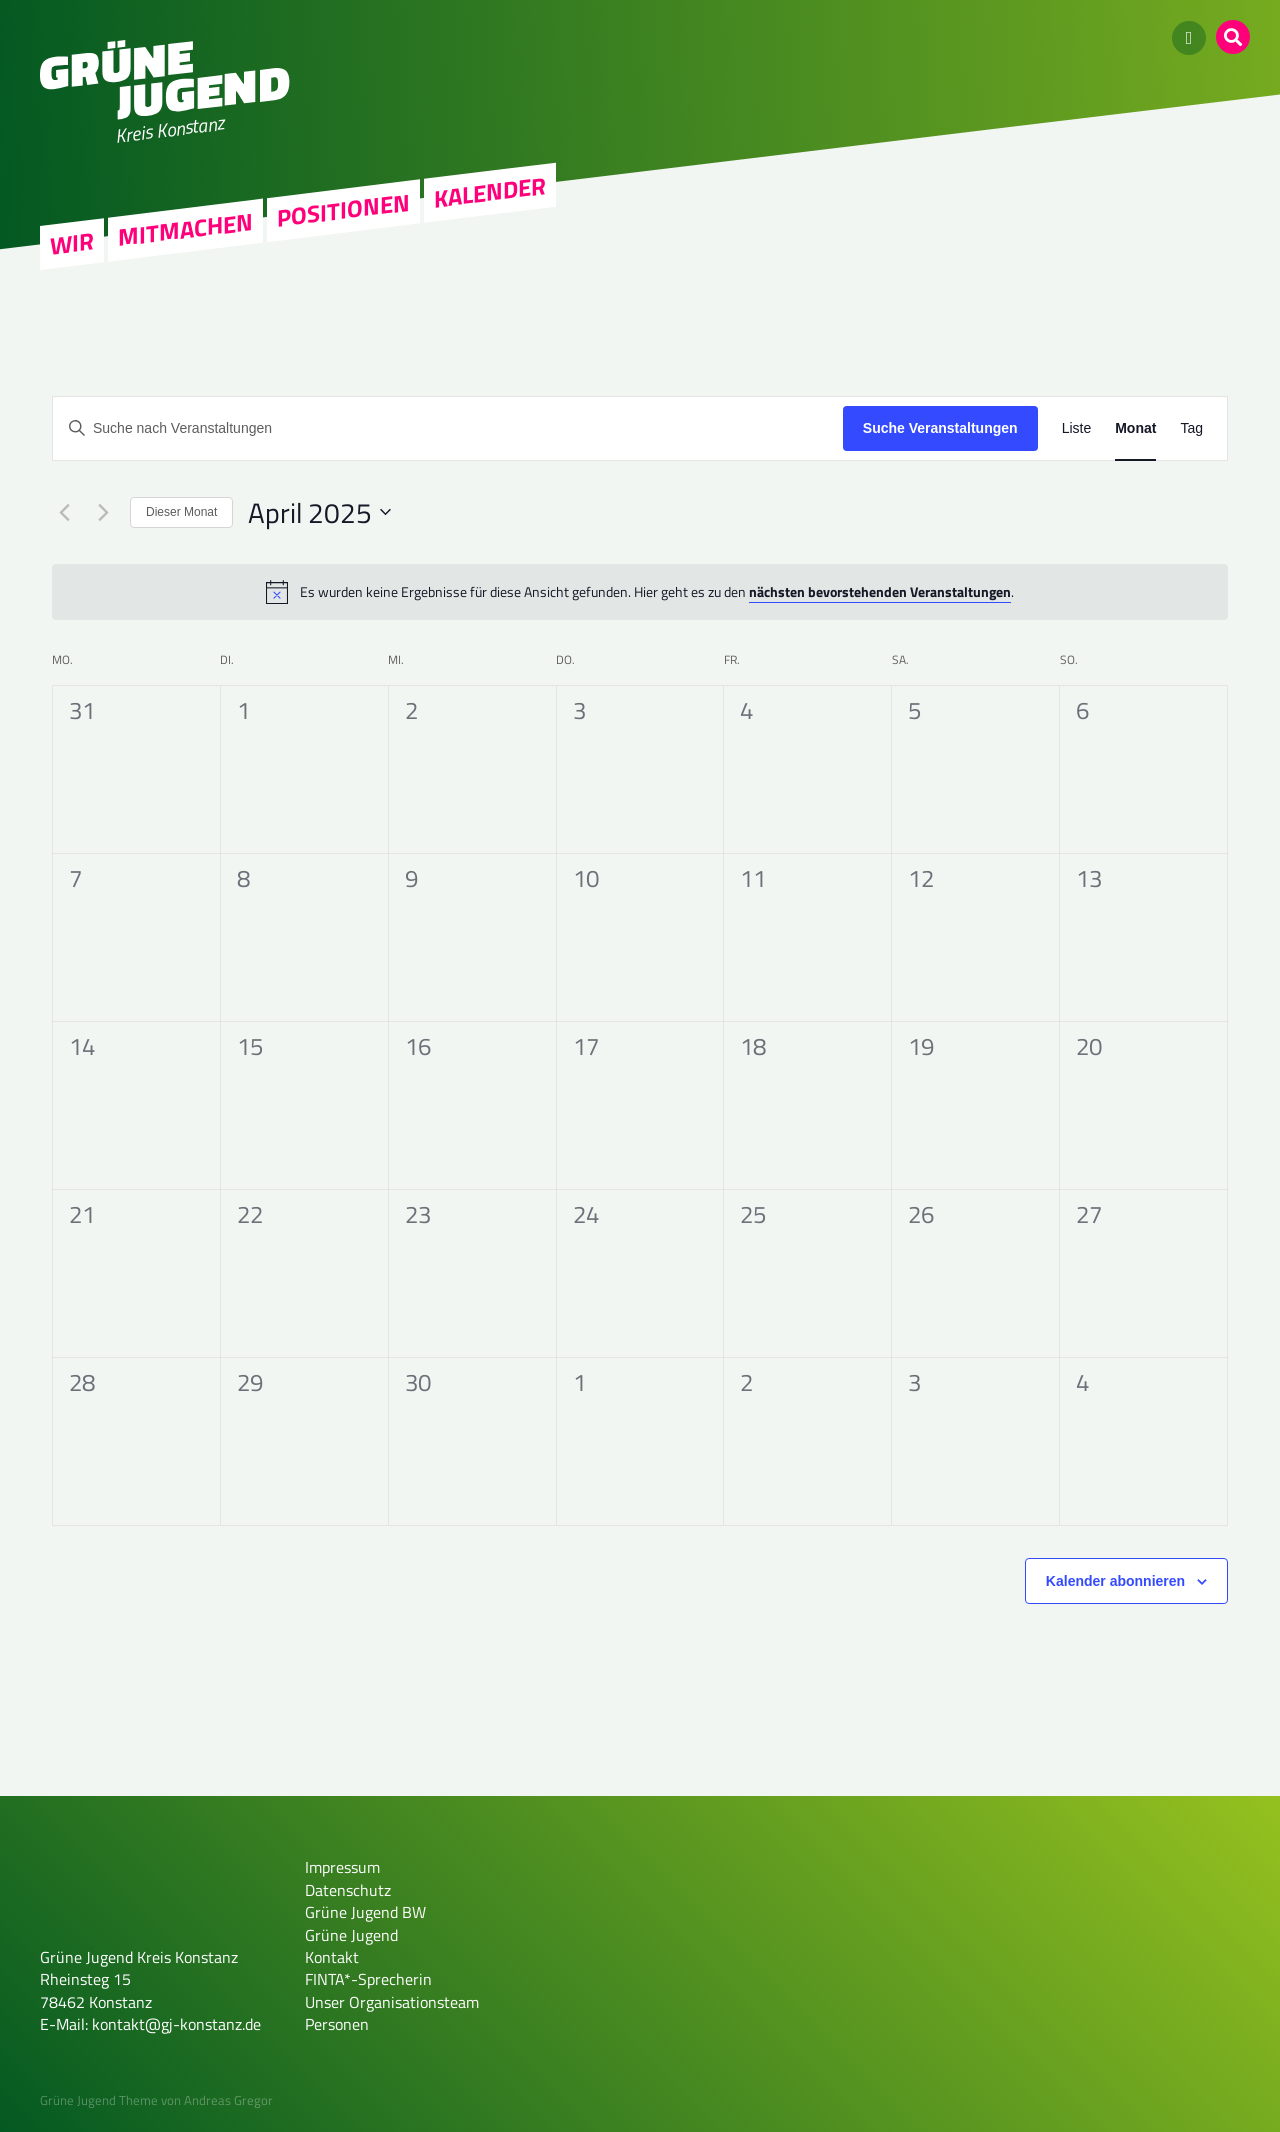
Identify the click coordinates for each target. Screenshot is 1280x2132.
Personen (337, 2024)
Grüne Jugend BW (365, 1912)
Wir (72, 243)
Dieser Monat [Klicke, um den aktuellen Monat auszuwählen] (181, 512)
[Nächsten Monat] (103, 512)
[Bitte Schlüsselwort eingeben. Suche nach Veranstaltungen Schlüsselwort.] (448, 428)
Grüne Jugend (351, 1935)
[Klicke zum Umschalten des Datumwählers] (319, 512)
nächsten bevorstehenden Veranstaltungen (880, 591)
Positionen (343, 210)
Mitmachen (185, 229)
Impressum (342, 1867)
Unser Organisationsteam (392, 2002)
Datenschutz (348, 1890)
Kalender (490, 192)
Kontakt (332, 1957)
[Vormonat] (64, 512)
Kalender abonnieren (1115, 1581)
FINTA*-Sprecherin (368, 1979)
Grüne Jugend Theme (99, 2100)
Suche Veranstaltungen (940, 428)
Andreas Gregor (228, 2100)
